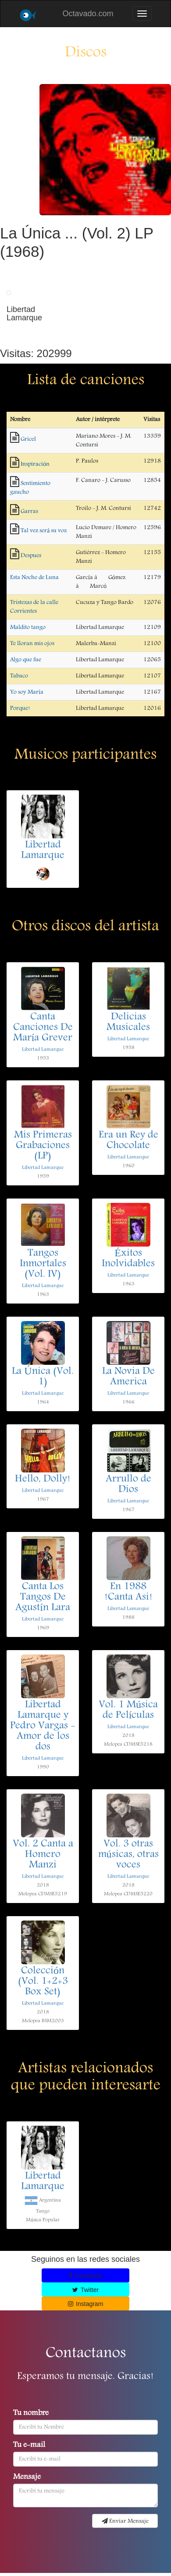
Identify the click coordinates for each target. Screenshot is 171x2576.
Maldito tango (28, 627)
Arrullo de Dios (128, 1485)
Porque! (20, 708)
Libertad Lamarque (42, 850)
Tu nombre (31, 2414)
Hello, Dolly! (43, 1479)
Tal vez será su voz (44, 531)
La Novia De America (128, 1377)
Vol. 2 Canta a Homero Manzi (43, 1855)
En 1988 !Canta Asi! (128, 1592)
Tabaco (19, 676)
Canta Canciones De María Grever (43, 1028)
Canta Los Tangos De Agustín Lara (42, 1598)
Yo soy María (26, 692)
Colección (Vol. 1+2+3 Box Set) (43, 1982)
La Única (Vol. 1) (42, 1377)
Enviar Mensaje (125, 2521)
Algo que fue (25, 660)
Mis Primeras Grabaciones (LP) (43, 1146)
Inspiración (35, 464)
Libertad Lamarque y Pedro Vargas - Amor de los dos (42, 1726)
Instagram (85, 2303)
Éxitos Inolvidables (128, 1259)
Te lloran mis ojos (32, 644)
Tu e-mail (29, 2446)
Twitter (85, 2289)
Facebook (85, 2275)
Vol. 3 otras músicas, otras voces (128, 1855)
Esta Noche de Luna (34, 578)
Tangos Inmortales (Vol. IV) (43, 1264)
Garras (29, 511)
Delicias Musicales (128, 1022)
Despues (31, 556)
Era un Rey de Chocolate (128, 1141)
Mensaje (27, 2477)
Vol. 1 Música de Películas (128, 1710)
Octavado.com (87, 13)
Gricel (28, 439)
